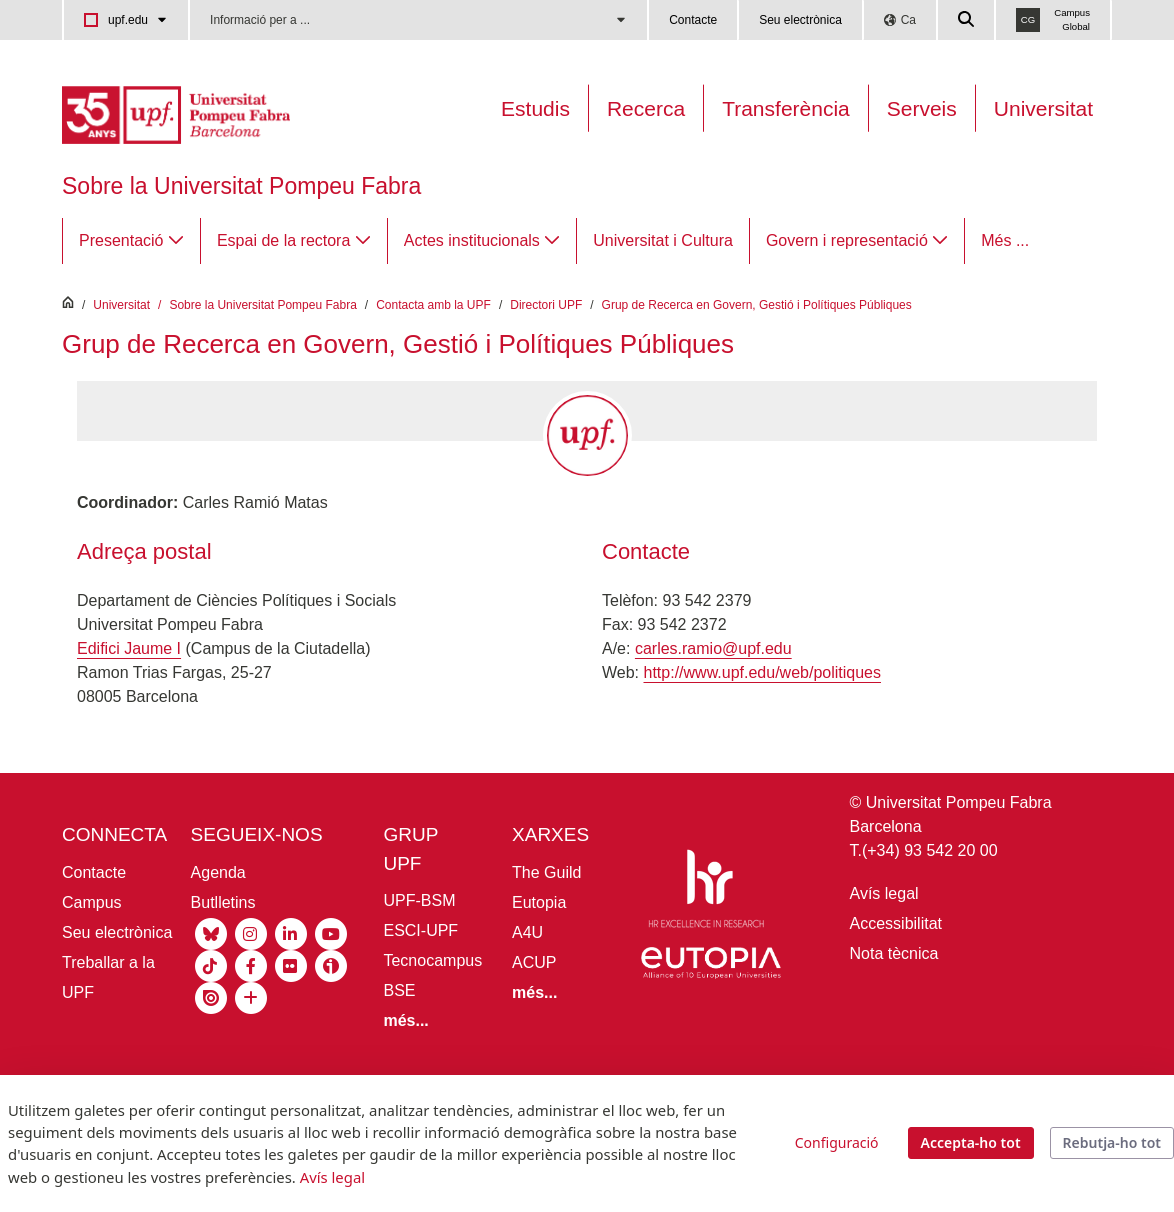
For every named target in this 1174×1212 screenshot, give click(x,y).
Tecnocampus (432, 960)
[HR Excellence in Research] (706, 892)
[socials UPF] (251, 996)
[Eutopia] (711, 966)
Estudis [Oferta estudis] (535, 108)
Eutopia (539, 902)
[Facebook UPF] (251, 964)
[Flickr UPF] (291, 964)
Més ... (1005, 240)
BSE (399, 990)
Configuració (837, 1142)
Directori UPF (546, 305)
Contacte (693, 20)
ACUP (534, 962)
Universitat (1043, 108)
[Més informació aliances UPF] (534, 992)
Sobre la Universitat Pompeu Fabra (241, 186)
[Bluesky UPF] (211, 932)
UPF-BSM (419, 900)
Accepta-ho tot (971, 1142)
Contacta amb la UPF (433, 305)
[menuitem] (131, 241)
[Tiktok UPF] (211, 964)
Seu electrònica (800, 20)
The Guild (546, 872)
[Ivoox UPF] (331, 964)
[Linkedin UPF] (291, 932)
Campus (92, 902)
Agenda (218, 872)
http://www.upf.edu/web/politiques (762, 672)
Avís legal (884, 893)
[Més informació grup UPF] (405, 1020)
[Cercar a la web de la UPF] (967, 20)
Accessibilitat (896, 923)
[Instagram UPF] (251, 932)
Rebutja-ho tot (1112, 1142)
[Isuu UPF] (211, 996)
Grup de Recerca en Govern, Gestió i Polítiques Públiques (757, 305)
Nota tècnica (894, 953)
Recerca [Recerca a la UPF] (646, 108)
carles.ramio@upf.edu (713, 648)
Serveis (922, 108)
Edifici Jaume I (129, 648)
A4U (527, 932)
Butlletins (223, 902)
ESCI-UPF (420, 930)
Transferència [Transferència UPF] (786, 108)
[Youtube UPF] (331, 932)
